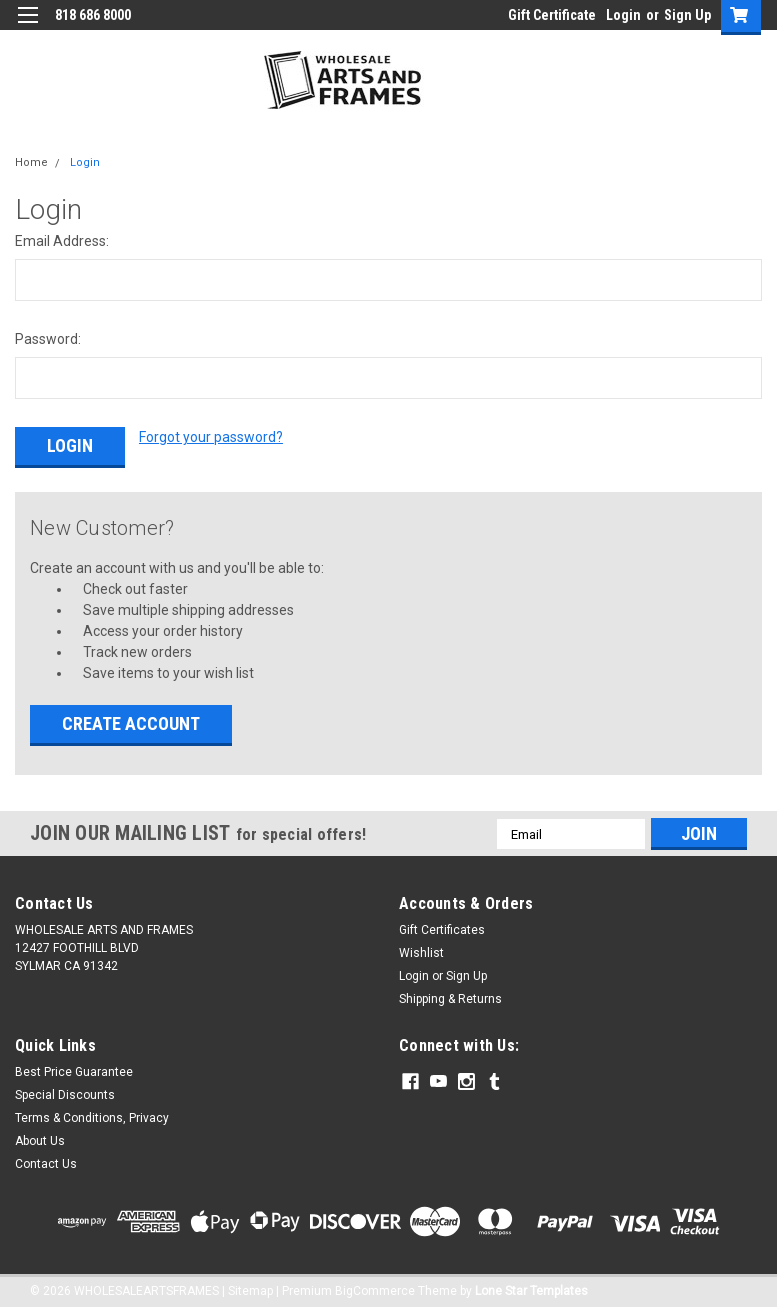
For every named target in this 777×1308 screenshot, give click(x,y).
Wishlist (421, 950)
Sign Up (687, 15)
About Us (40, 1138)
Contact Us (46, 1161)
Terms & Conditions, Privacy (92, 1115)
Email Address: (62, 241)
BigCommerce (375, 1288)
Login (623, 15)
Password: (48, 339)
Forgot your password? (211, 437)
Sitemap (250, 1288)
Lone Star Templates (531, 1288)
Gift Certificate (552, 15)
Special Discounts (65, 1092)
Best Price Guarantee (74, 1069)
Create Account (131, 720)
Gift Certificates (442, 927)
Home (31, 162)
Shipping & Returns (450, 996)
